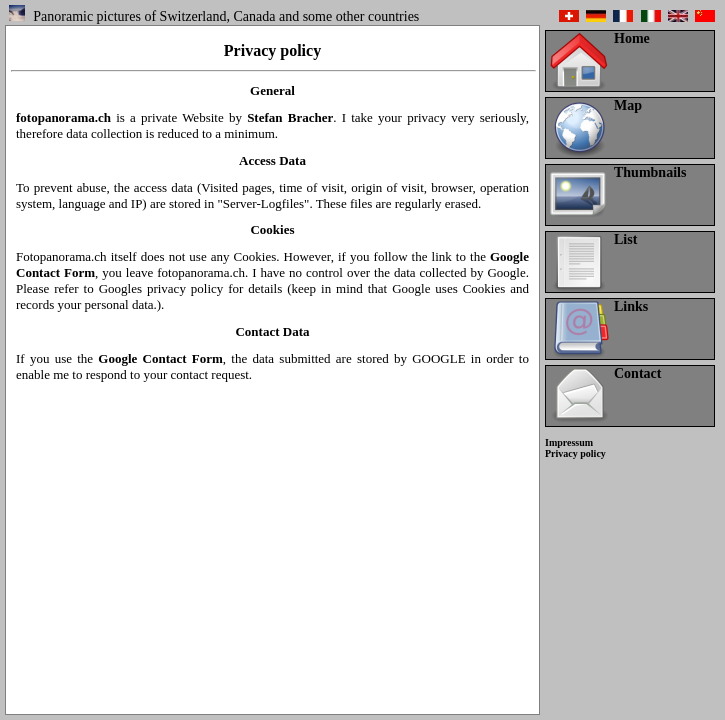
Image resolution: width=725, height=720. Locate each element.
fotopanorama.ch (63, 117)
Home (632, 38)
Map (628, 105)
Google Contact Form (160, 358)
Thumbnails (650, 172)
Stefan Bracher (290, 117)
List (625, 239)
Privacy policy (575, 453)
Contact (637, 373)
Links (631, 306)
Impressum (569, 442)
